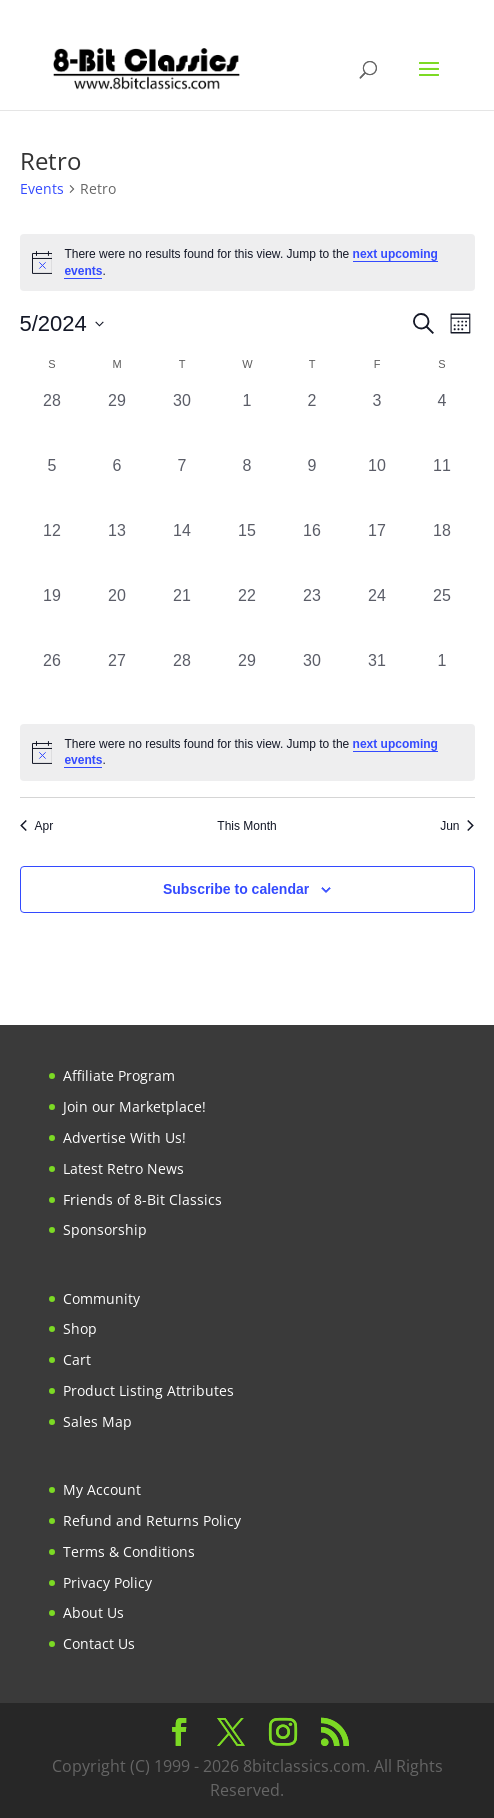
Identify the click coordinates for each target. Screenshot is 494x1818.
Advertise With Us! (124, 1137)
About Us (93, 1612)
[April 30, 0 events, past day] (182, 421)
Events (42, 188)
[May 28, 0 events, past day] (182, 681)
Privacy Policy (107, 1582)
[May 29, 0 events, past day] (247, 681)
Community (101, 1298)
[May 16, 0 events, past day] (312, 551)
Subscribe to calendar (236, 889)
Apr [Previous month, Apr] (37, 826)
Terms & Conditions (129, 1551)
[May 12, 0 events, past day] (52, 551)
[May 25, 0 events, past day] (442, 616)
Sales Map (97, 1421)
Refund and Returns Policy (152, 1520)
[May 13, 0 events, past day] (117, 551)
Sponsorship (105, 1229)
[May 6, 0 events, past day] (117, 486)
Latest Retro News (123, 1168)
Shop (80, 1328)
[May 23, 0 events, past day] (312, 616)
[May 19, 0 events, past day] (52, 616)
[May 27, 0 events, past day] (117, 681)
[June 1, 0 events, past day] (442, 681)
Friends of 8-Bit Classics (142, 1199)
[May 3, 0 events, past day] (377, 421)
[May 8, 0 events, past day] (247, 486)
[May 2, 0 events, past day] (312, 421)
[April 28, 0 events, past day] (52, 421)
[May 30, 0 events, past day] (312, 681)
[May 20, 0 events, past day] (117, 616)
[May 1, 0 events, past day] (247, 421)
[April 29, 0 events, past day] (117, 421)
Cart (77, 1359)
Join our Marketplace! (134, 1106)
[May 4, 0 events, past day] (442, 421)
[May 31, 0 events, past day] (377, 681)
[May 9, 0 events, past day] (312, 486)
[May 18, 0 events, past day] (442, 551)
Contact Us (99, 1643)
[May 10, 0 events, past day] (377, 486)
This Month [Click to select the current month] (246, 826)
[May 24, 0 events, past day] (377, 616)
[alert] (247, 262)
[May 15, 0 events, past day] (247, 551)
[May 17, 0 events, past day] (377, 551)
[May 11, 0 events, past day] (442, 486)
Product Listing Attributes (148, 1390)
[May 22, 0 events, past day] (247, 616)
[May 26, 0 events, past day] (52, 681)
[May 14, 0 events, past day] (182, 551)
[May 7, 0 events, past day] (182, 486)
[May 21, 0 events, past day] (182, 616)
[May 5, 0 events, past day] (52, 486)
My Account (102, 1489)
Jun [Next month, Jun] (457, 826)
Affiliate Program (119, 1075)
